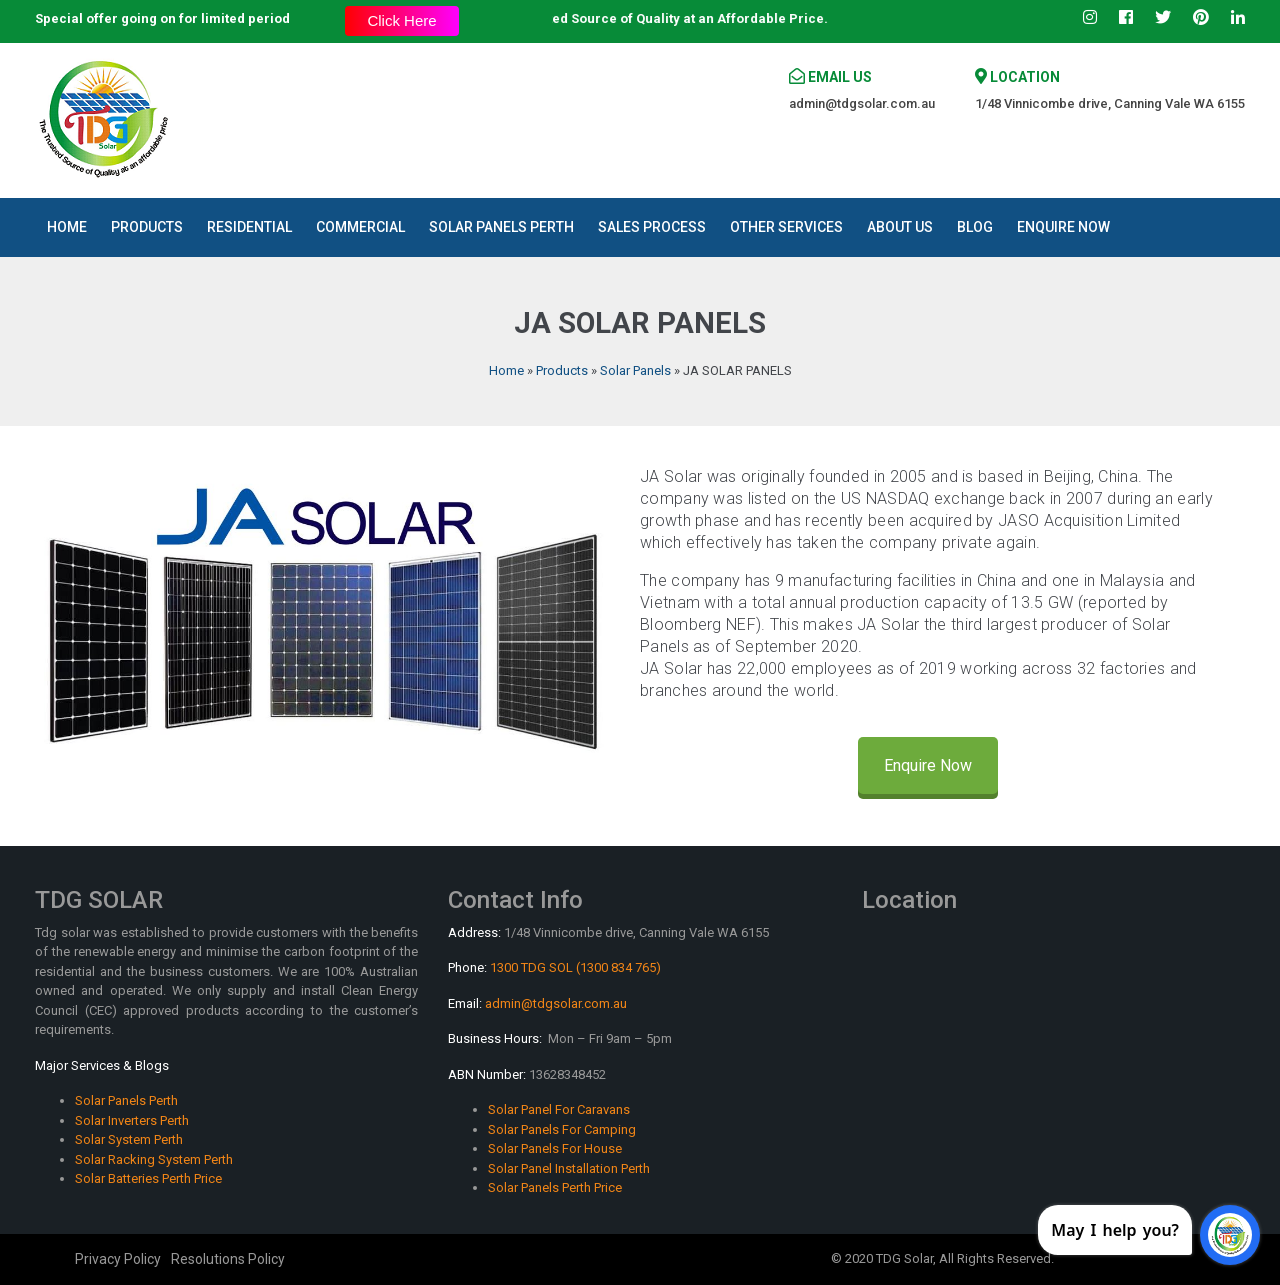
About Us (900, 227)
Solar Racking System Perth (154, 1159)
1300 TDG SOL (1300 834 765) (575, 967)
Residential (249, 227)
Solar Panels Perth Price (555, 1187)
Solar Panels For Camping (562, 1129)
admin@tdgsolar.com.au (862, 103)
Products (147, 227)
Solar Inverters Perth (132, 1120)
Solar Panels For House (555, 1148)
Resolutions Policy (228, 1259)
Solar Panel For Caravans (559, 1109)
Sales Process (652, 227)
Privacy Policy (118, 1259)
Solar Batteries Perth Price (148, 1178)
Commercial (360, 227)
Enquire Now (1063, 227)
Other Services (786, 227)
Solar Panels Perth (501, 227)
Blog (975, 227)
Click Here (401, 20)
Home (67, 227)
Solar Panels (635, 370)
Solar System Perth (129, 1139)
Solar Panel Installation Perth (569, 1168)
